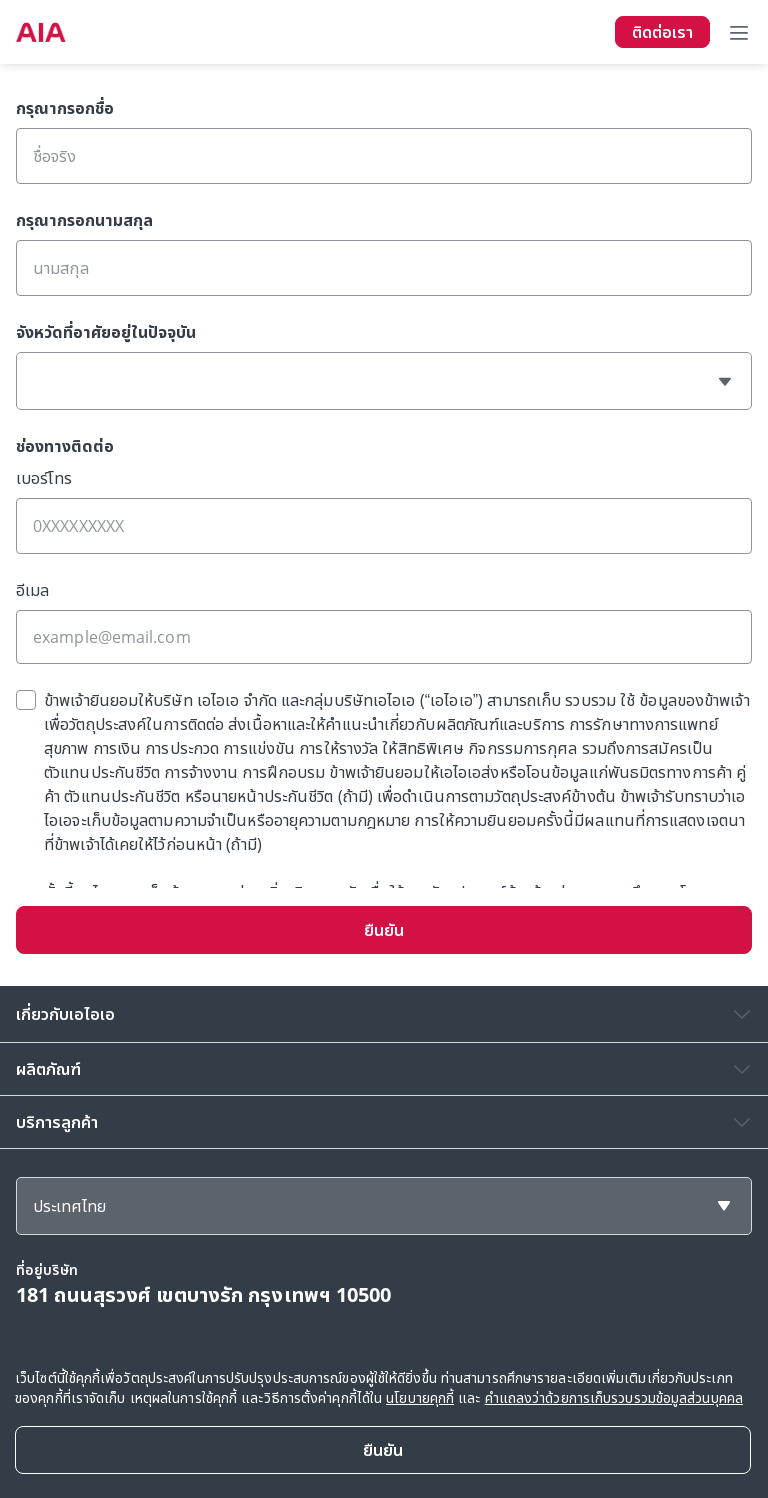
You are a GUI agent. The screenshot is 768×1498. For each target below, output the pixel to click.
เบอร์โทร (44, 478)
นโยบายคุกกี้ (420, 1397)
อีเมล (32, 590)
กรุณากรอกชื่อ (65, 108)
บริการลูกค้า (57, 1122)
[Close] (383, 1450)
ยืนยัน (384, 930)
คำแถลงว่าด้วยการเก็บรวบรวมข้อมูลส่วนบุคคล (614, 1397)
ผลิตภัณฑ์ (48, 1069)
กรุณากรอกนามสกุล (84, 220)
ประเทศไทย (69, 1206)
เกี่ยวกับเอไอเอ (65, 1014)
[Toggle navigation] (739, 32)
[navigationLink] (41, 32)
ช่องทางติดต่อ (65, 446)
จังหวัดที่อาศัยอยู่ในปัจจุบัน (106, 332)
